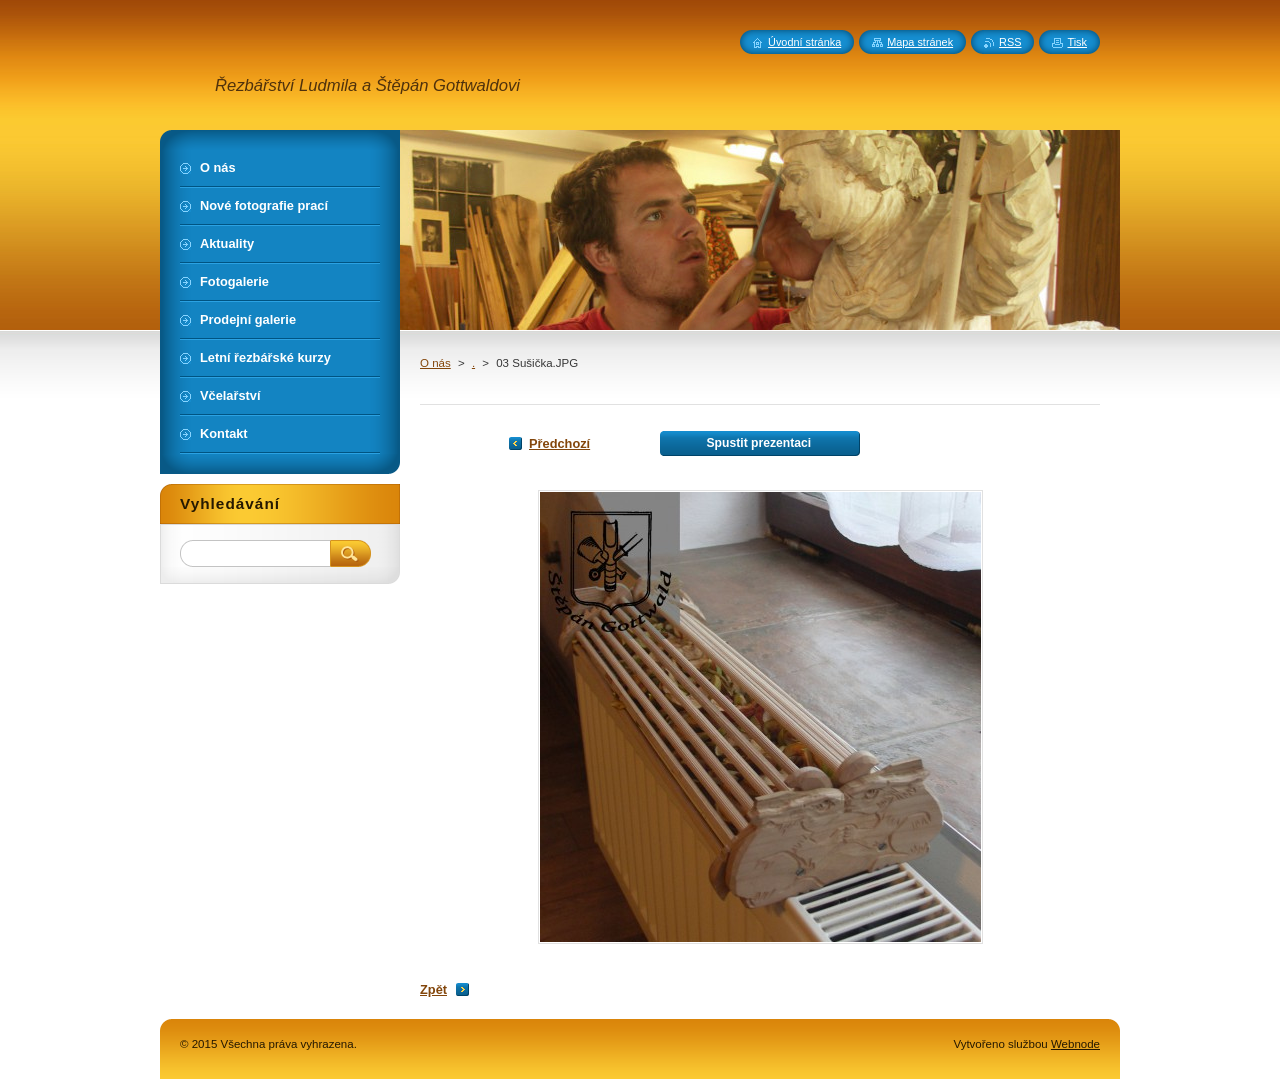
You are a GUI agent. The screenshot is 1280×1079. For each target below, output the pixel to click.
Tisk (1077, 42)
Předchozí (559, 443)
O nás (435, 363)
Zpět (433, 989)
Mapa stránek (920, 42)
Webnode (1075, 1044)
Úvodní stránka (804, 42)
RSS (1010, 42)
